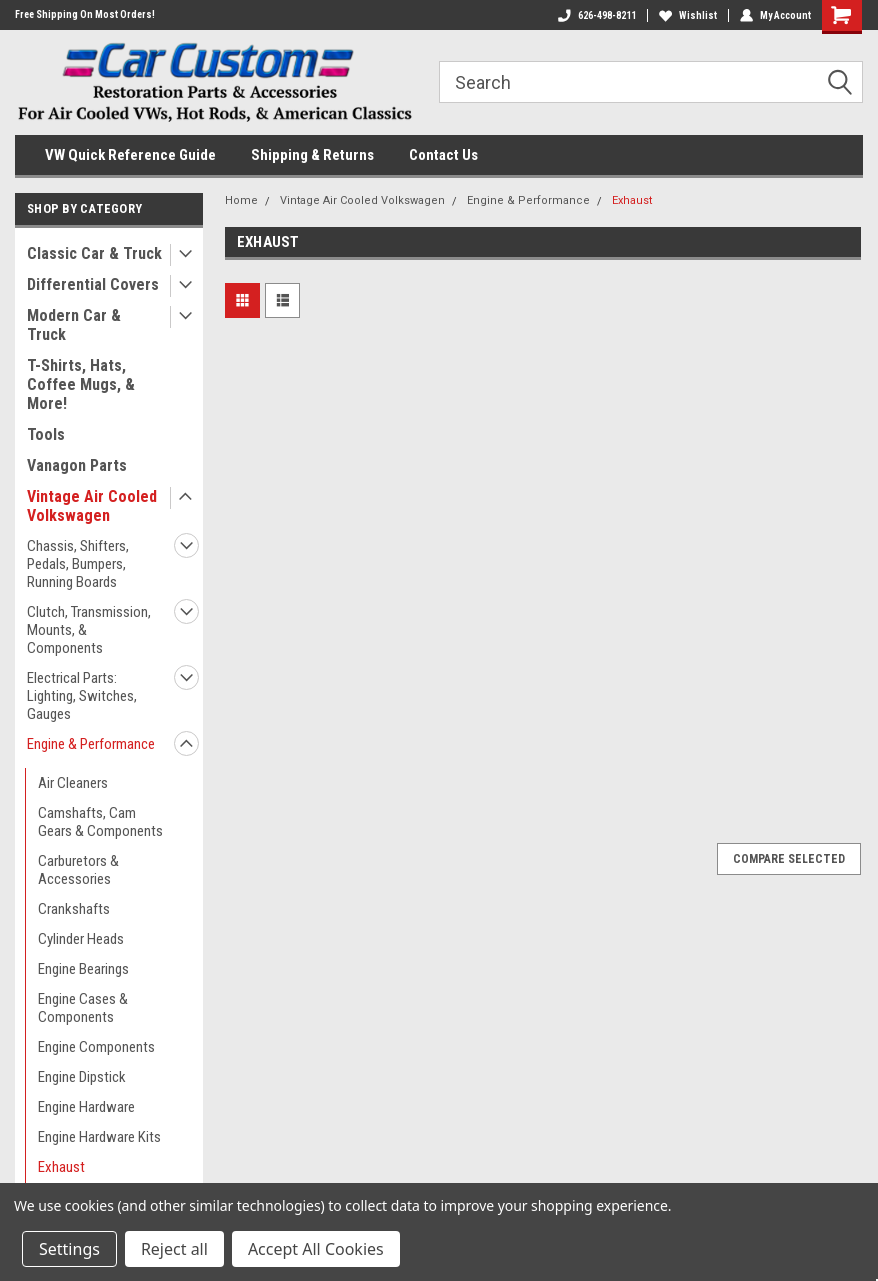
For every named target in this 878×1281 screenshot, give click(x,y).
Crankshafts (74, 909)
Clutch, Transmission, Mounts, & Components (89, 630)
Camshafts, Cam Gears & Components (100, 822)
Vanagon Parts (77, 465)
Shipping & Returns (312, 155)
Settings (69, 1249)
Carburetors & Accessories (78, 870)
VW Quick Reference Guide (130, 155)
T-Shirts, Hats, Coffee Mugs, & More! (81, 384)
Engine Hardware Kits (99, 1137)
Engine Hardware (86, 1107)
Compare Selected (789, 859)
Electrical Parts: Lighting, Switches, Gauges (82, 696)
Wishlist (688, 15)
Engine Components (96, 1047)
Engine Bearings (83, 969)
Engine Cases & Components (83, 1008)
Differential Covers (93, 284)
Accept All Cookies (316, 1249)
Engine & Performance (91, 744)
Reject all (174, 1249)
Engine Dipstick (82, 1077)
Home (241, 200)
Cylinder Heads (81, 939)
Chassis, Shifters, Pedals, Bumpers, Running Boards (78, 564)
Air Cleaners (73, 783)
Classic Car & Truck (94, 253)
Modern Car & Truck (74, 325)
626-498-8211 (597, 15)
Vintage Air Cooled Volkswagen (92, 506)
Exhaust (61, 1167)
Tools (46, 434)
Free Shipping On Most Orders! (85, 14)
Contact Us (443, 155)
